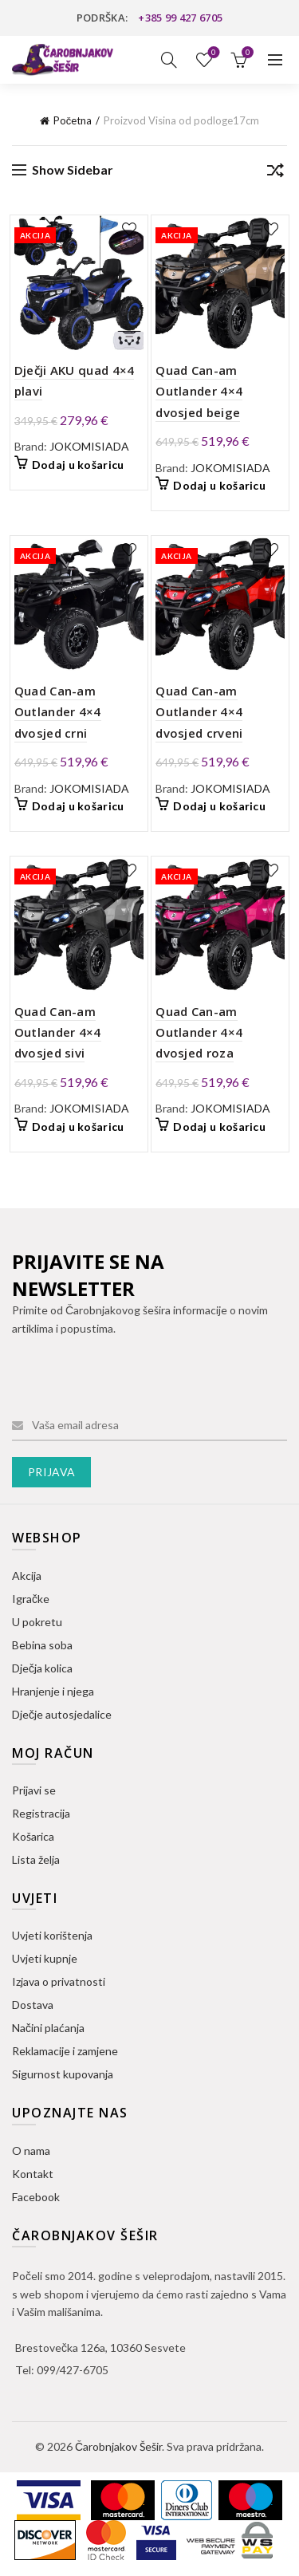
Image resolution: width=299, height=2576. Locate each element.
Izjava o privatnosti (58, 1981)
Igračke (30, 1598)
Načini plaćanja (48, 2027)
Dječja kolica (42, 1668)
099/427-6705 (72, 2370)
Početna (72, 120)
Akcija (26, 1575)
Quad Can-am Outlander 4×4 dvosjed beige (198, 391)
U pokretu (37, 1622)
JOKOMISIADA (89, 446)
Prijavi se (34, 1790)
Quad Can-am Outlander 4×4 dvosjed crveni (198, 712)
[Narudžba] (275, 173)
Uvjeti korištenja (52, 1935)
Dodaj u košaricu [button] (78, 464)
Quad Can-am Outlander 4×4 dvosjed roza (198, 1032)
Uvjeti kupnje (44, 1958)
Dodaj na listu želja (130, 229)
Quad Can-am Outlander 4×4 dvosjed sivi (57, 1032)
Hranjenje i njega (53, 1691)
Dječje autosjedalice (62, 1714)
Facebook (36, 2197)
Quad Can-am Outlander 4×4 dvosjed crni (57, 712)
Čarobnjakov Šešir (118, 2446)
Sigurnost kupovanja (62, 2074)
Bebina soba (42, 1645)
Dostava (32, 2004)
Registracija (41, 1813)
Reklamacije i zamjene (65, 2051)
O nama (31, 2150)
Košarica (33, 1836)
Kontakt (32, 2173)
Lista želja (212, 53)
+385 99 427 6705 (180, 17)
